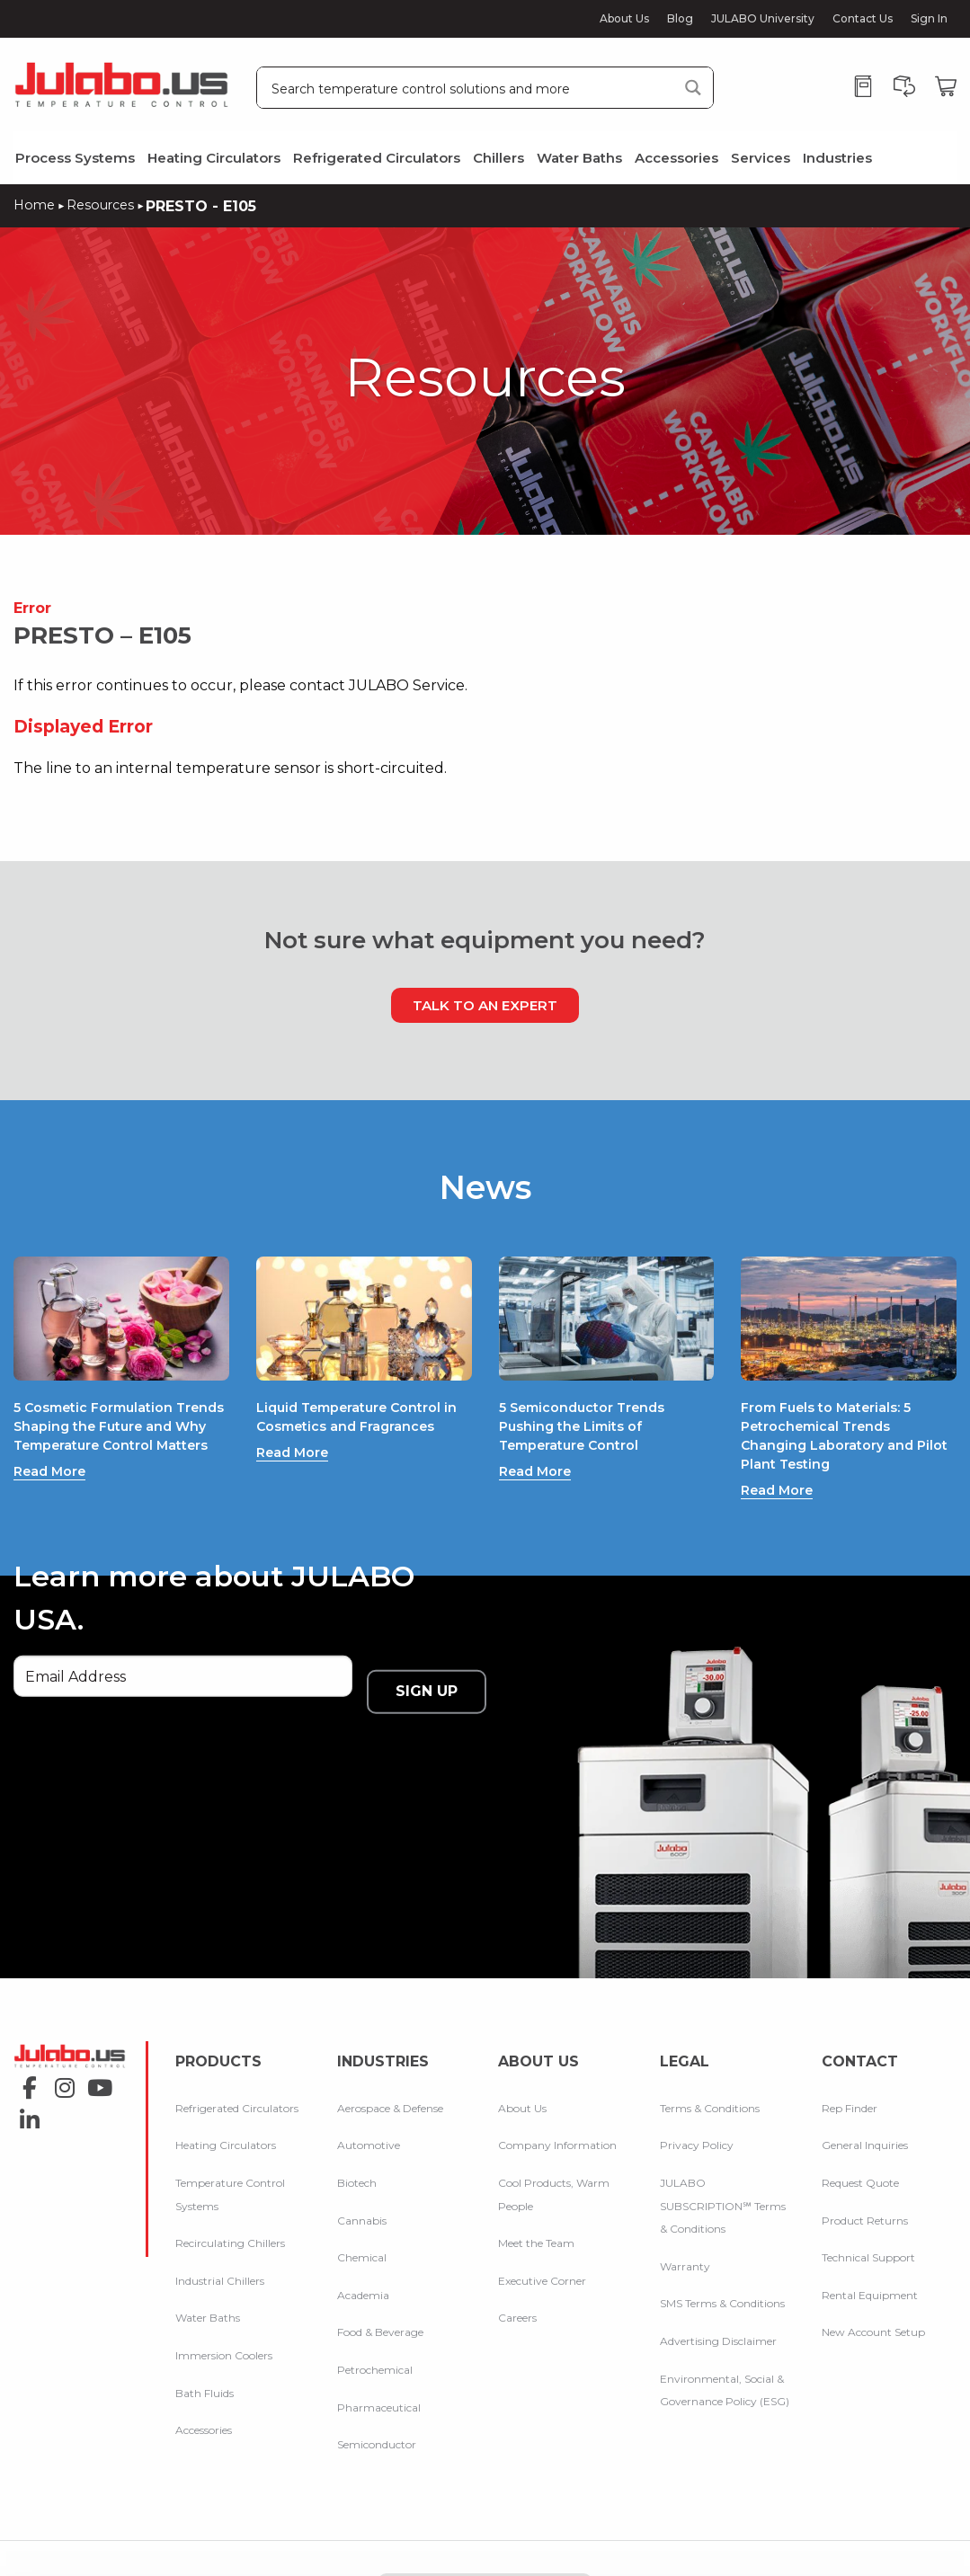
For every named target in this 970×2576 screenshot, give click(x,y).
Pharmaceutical (379, 2372)
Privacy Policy (697, 2111)
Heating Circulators (213, 157)
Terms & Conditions (710, 2073)
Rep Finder (849, 2073)
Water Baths (579, 157)
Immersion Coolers (223, 2320)
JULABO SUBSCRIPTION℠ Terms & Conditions (723, 2170)
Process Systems (75, 157)
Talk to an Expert (485, 1004)
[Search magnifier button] (692, 87)
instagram (60, 2064)
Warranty (685, 2231)
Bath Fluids (204, 2358)
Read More (54, 1508)
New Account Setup (873, 2298)
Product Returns (865, 2185)
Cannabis (362, 2185)
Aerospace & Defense (390, 2073)
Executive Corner (542, 2245)
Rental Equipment (870, 2260)
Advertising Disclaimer (718, 2306)
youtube (95, 2064)
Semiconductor (376, 2409)
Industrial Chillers (219, 2245)
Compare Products (485, 2561)
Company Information (557, 2111)
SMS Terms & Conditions (722, 2269)
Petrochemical (375, 2334)
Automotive (368, 2111)
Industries (837, 157)
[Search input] (468, 88)
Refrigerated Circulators (376, 157)
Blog (680, 18)
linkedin (24, 2064)
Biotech (357, 2147)
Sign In (929, 18)
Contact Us (862, 18)
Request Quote (860, 2147)
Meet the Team (536, 2208)
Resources (107, 204)
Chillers (498, 157)
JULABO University (762, 18)
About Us (624, 18)
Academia (363, 2260)
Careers (517, 2283)
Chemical (362, 2222)
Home (35, 204)
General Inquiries (865, 2111)
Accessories (676, 157)
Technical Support (868, 2222)
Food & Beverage (380, 2298)
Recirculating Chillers (230, 2208)
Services (760, 157)
